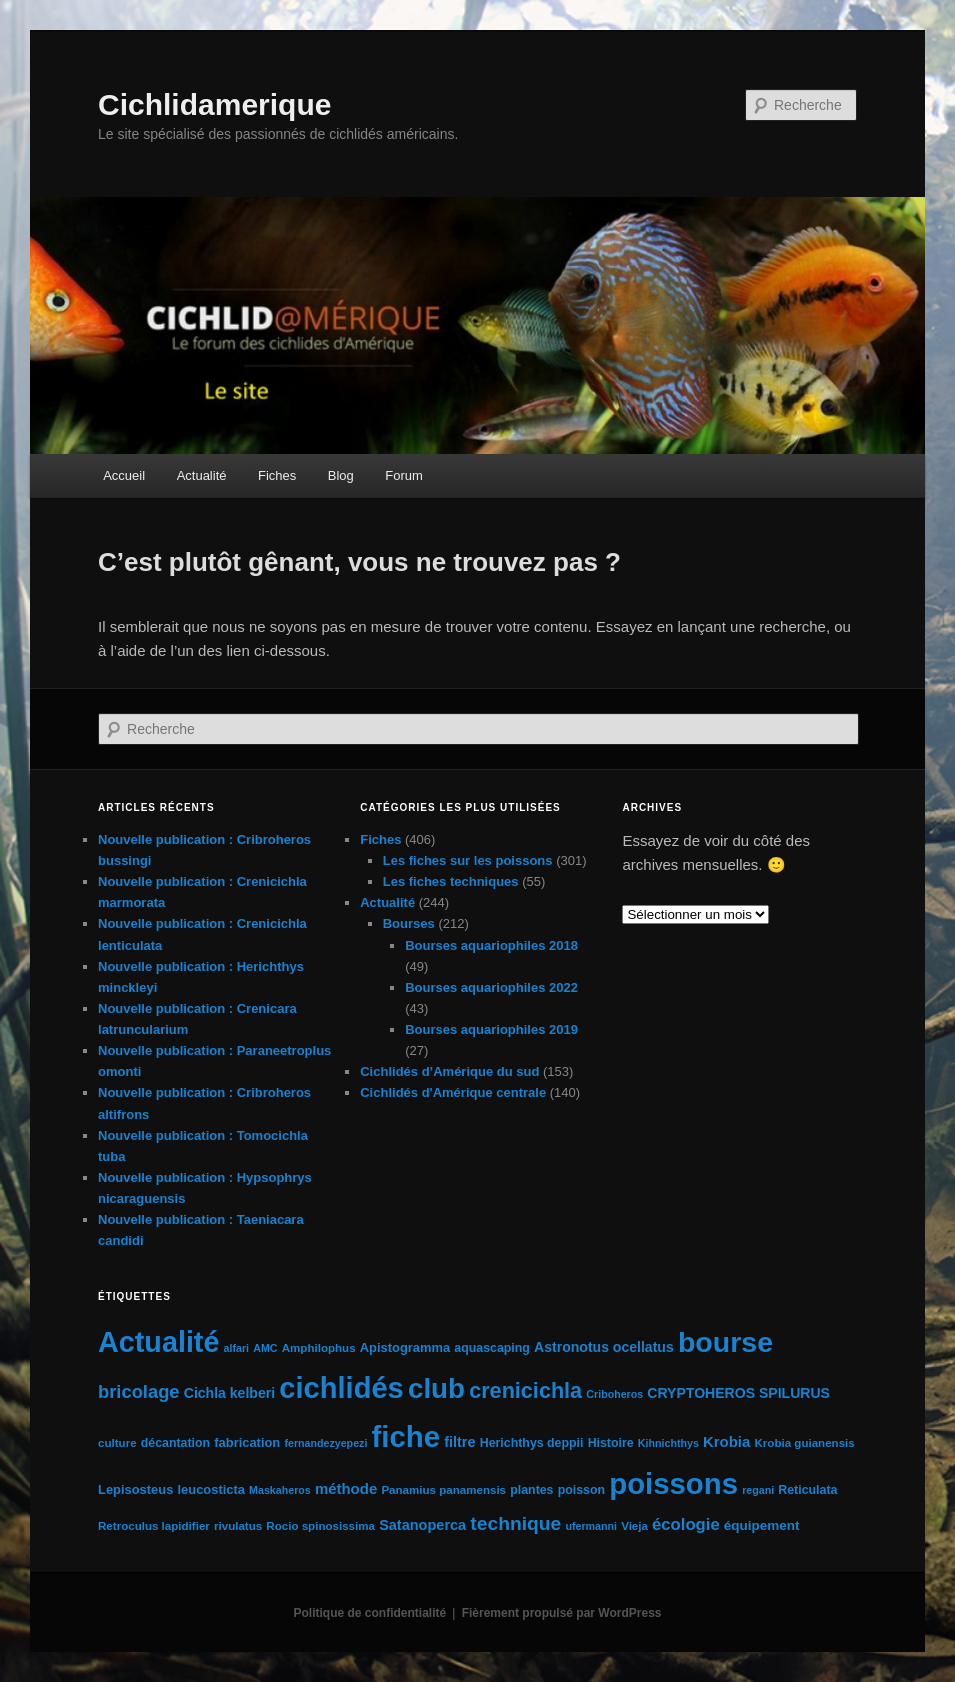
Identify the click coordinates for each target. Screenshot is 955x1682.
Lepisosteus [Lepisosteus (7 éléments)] (135, 1489)
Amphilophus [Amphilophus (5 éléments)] (319, 1348)
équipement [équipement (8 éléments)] (762, 1525)
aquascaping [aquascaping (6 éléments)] (492, 1348)
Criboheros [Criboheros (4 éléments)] (614, 1394)
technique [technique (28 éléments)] (515, 1523)
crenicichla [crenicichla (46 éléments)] (525, 1390)
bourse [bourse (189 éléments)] (725, 1342)
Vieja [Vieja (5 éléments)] (634, 1526)
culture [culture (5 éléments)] (117, 1443)
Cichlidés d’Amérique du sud (449, 1071)
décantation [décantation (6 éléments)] (175, 1443)
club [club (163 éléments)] (436, 1388)
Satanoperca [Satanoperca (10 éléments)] (422, 1525)
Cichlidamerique (214, 104)
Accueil (124, 475)
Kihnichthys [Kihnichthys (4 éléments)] (668, 1443)
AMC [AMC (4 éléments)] (265, 1348)
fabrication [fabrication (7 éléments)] (247, 1442)
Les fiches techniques (451, 881)
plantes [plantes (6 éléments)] (531, 1490)
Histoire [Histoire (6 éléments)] (611, 1443)
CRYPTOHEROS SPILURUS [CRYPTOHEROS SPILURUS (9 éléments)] (738, 1393)
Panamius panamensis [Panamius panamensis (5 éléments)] (443, 1490)
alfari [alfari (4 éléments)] (236, 1348)
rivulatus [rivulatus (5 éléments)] (238, 1526)
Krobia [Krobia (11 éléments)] (726, 1441)
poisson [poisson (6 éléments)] (581, 1490)
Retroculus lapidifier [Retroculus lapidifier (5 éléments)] (154, 1526)
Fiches (277, 475)
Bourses (409, 923)
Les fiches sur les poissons (468, 860)
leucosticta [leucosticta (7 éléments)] (211, 1489)
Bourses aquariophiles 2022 (491, 987)
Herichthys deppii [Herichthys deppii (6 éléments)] (532, 1443)
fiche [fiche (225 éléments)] (406, 1436)
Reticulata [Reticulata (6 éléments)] (807, 1490)
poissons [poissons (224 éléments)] (673, 1483)
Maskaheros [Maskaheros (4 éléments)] (280, 1490)
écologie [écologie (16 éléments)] (686, 1524)
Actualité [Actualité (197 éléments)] (158, 1342)
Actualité (202, 475)
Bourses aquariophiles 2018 (491, 945)
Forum (404, 475)
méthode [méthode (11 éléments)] (346, 1488)
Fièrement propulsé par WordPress (562, 1613)
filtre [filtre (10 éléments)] (459, 1442)
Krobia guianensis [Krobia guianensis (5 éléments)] (805, 1443)
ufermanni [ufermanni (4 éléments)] (591, 1526)
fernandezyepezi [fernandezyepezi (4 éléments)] (325, 1443)
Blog (341, 475)
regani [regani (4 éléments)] (758, 1490)
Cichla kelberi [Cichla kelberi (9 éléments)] (229, 1393)
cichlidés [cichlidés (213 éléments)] (341, 1388)
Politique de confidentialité (370, 1613)
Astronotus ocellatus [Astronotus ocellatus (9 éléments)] (604, 1347)
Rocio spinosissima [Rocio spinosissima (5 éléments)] (320, 1526)
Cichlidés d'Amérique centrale (453, 1092)
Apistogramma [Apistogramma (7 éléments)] (405, 1347)
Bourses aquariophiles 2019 (491, 1029)
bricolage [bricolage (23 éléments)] (139, 1391)
